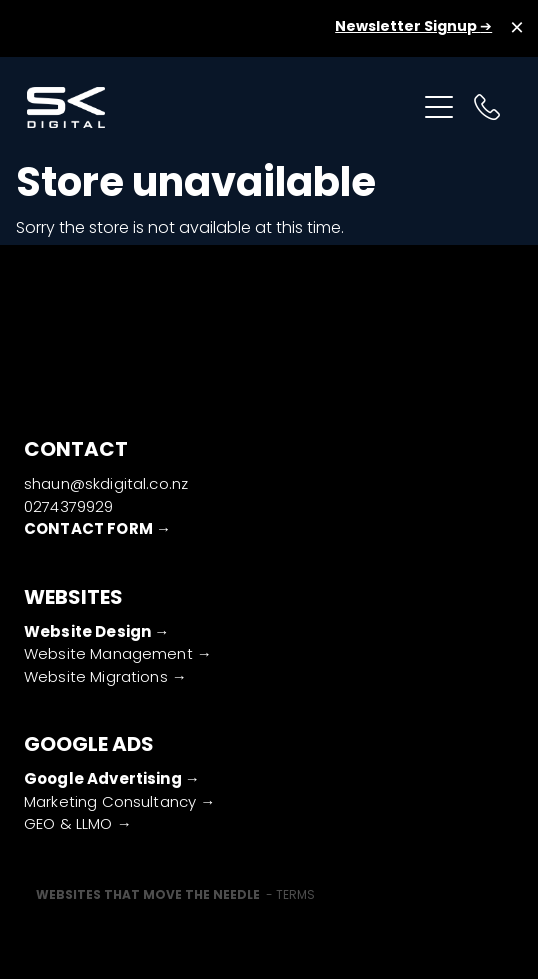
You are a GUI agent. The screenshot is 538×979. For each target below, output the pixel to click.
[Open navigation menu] (439, 107)
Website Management (110, 655)
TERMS (295, 896)
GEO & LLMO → (78, 825)
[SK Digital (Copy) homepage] (221, 107)
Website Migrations (98, 678)
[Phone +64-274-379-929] (487, 107)
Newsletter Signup (407, 27)
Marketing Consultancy (112, 803)
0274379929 (69, 508)
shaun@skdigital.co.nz (106, 485)
